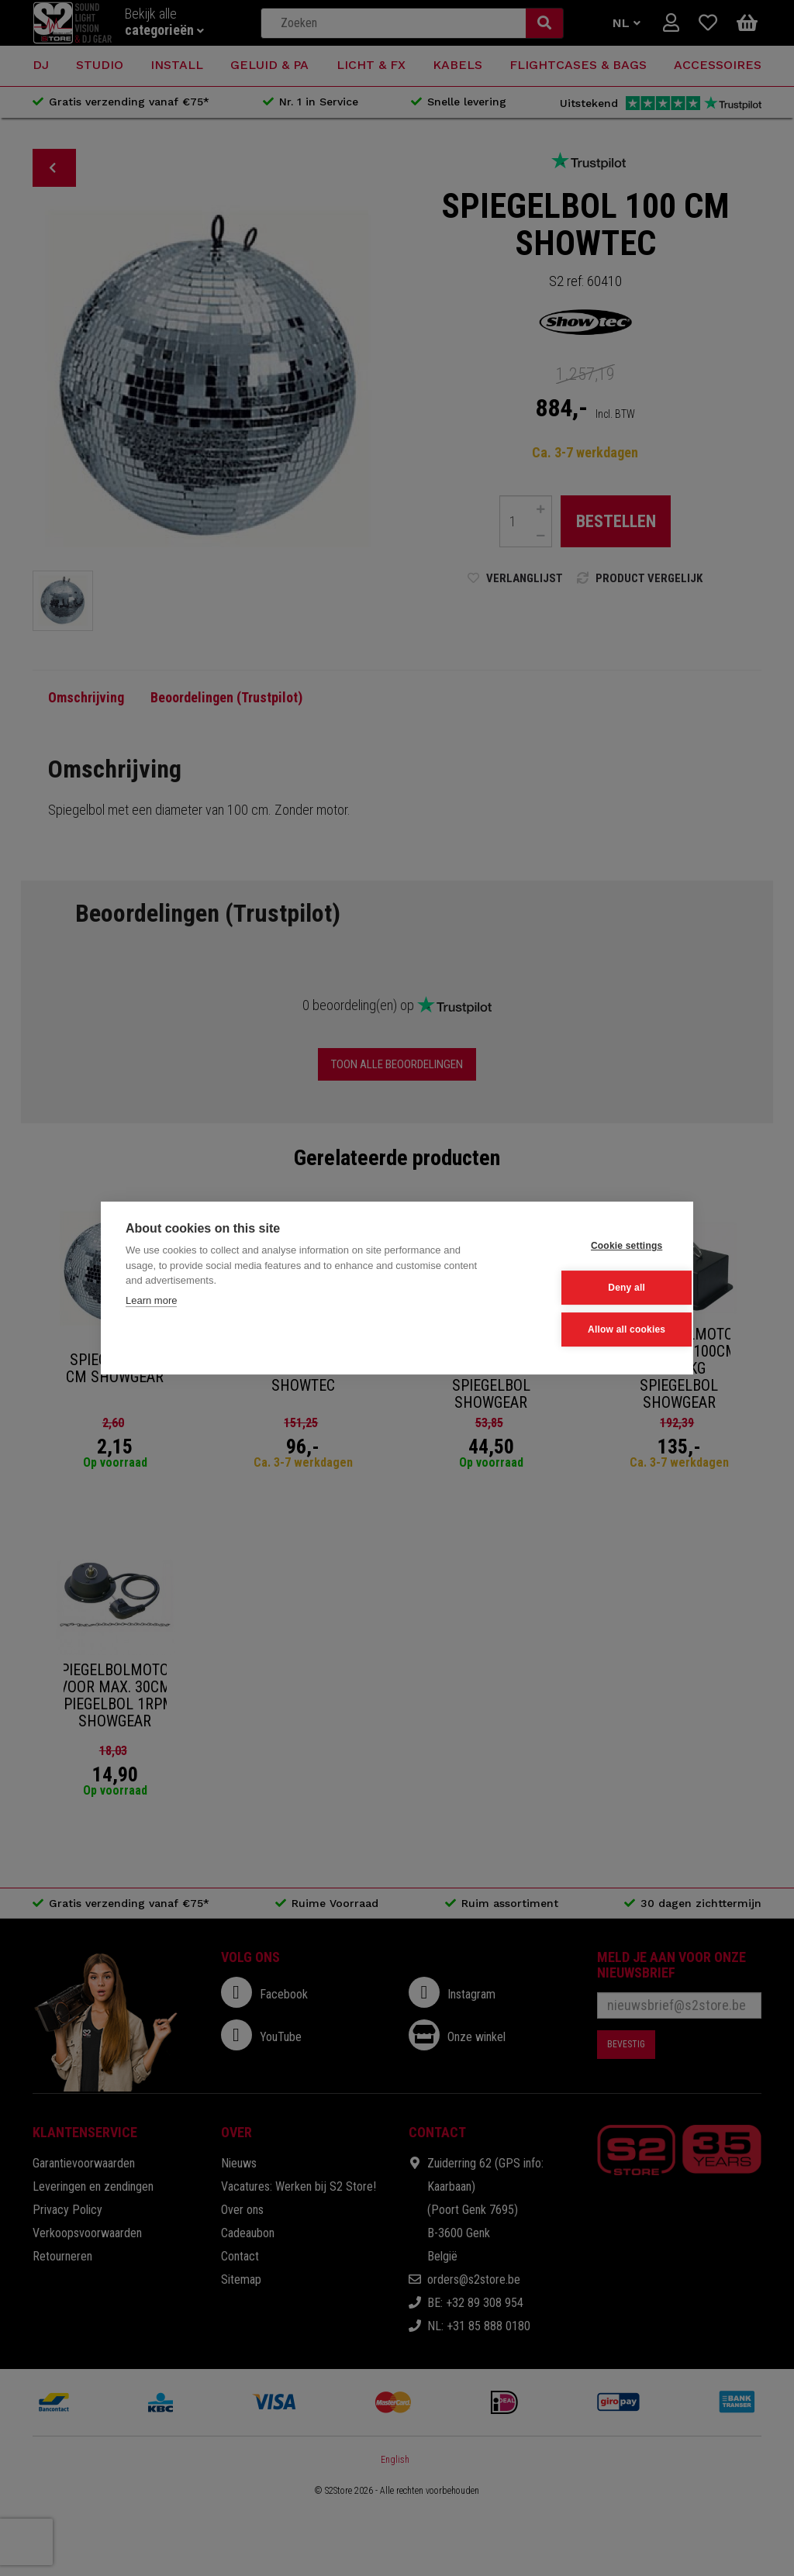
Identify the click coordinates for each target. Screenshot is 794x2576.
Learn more (151, 1301)
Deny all (592, 1288)
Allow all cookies (591, 1329)
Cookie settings (591, 1247)
